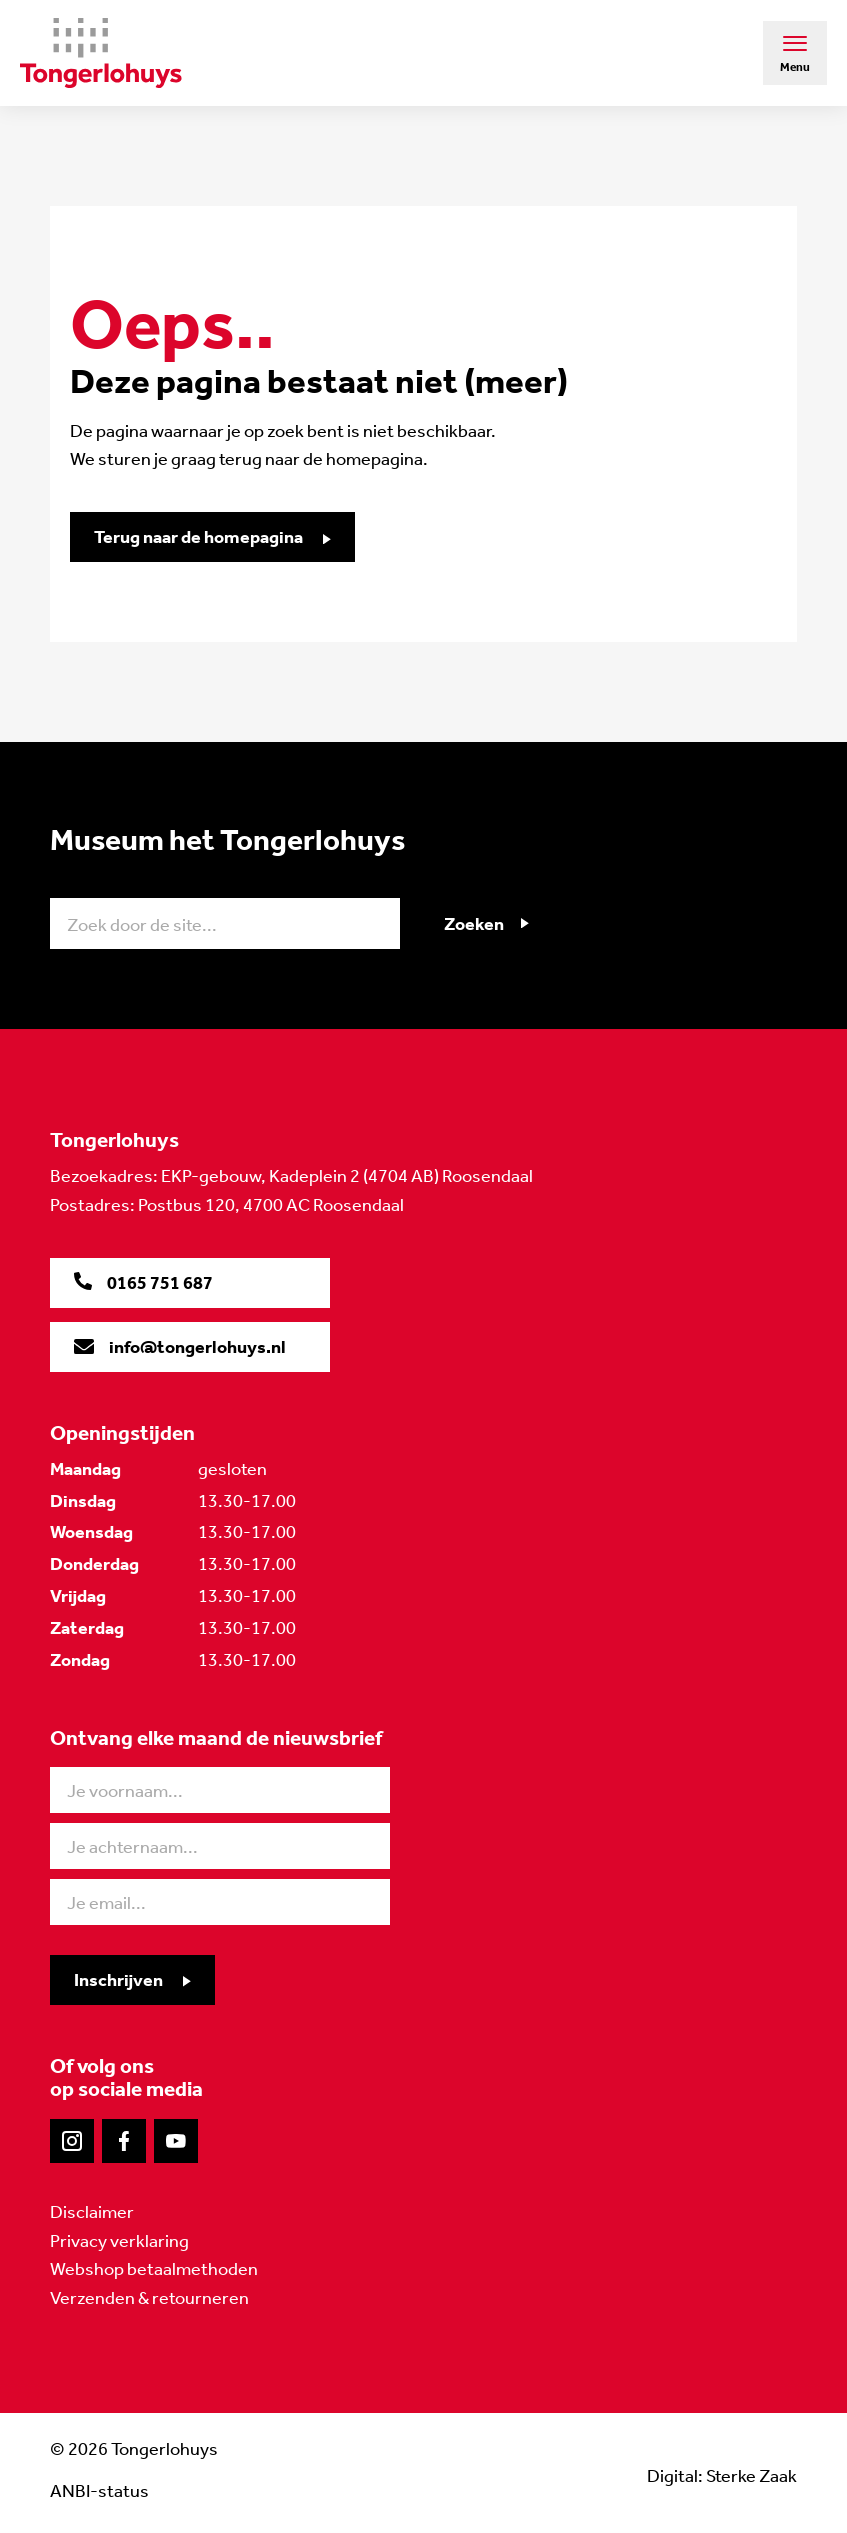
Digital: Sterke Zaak (722, 2476)
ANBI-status (99, 2491)
